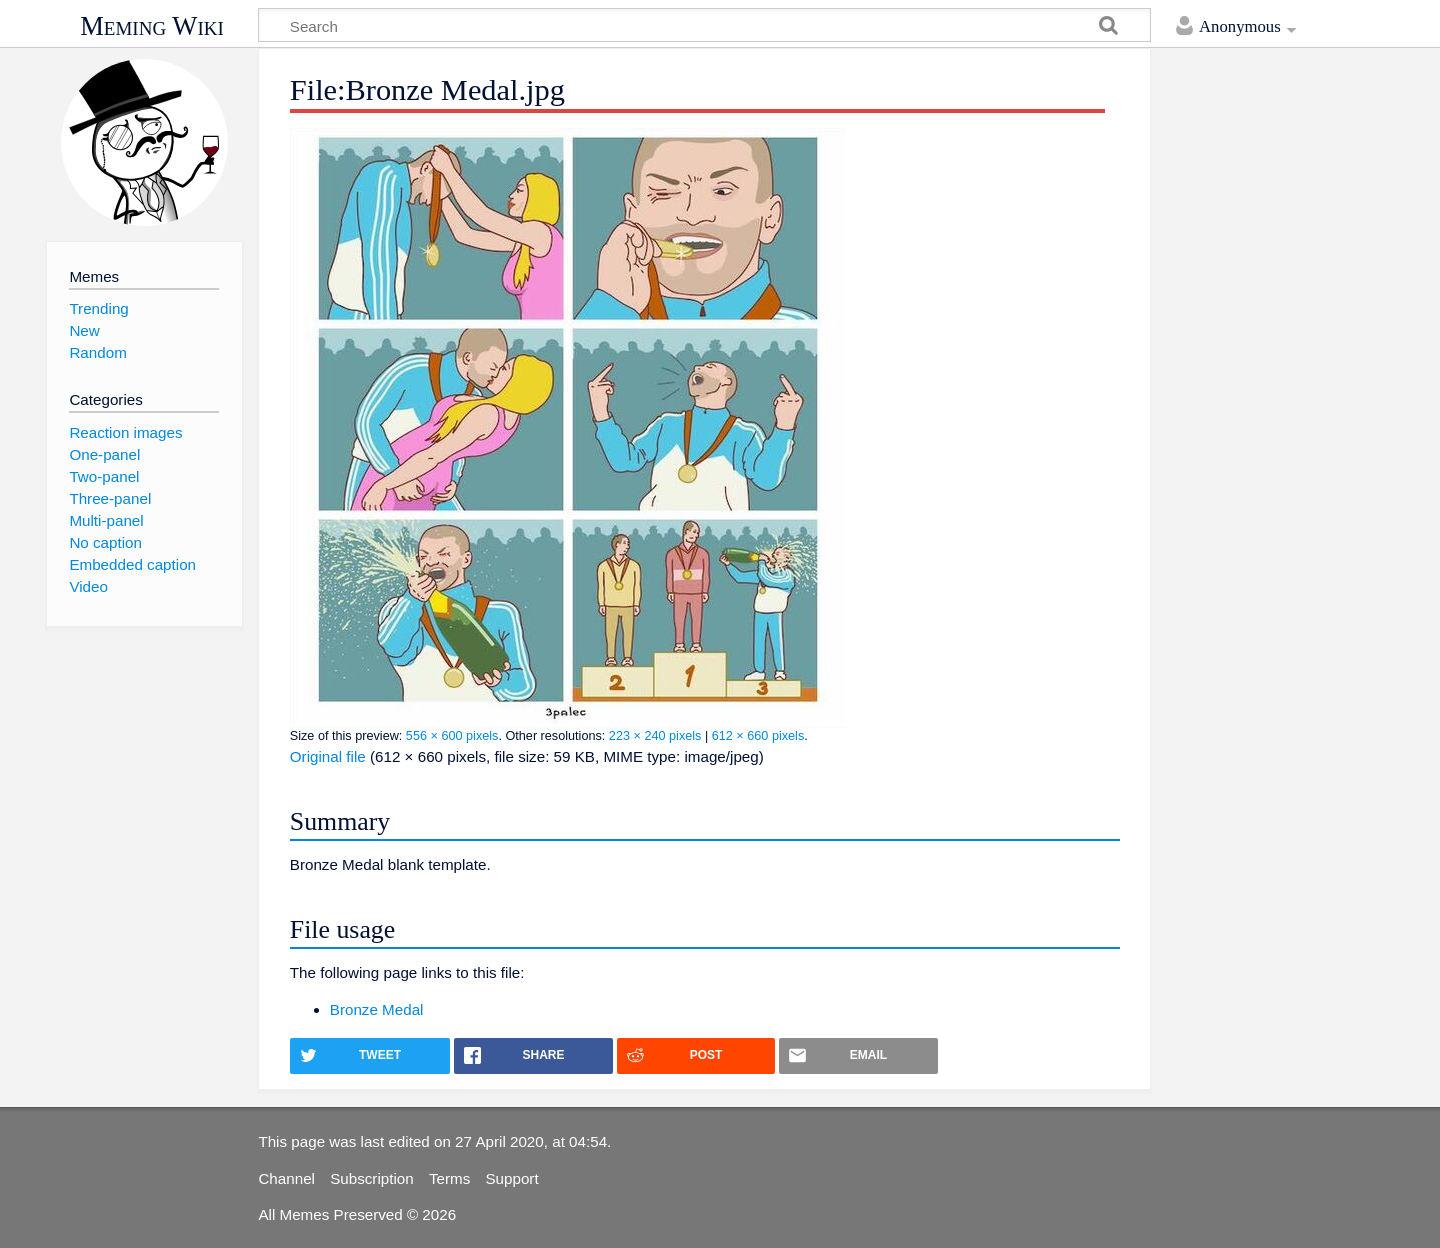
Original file (328, 756)
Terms (449, 1178)
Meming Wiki (152, 26)
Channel (286, 1178)
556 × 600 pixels (452, 736)
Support (511, 1178)
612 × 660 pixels (758, 736)
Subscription (372, 1178)
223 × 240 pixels (655, 736)
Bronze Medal (377, 1009)
